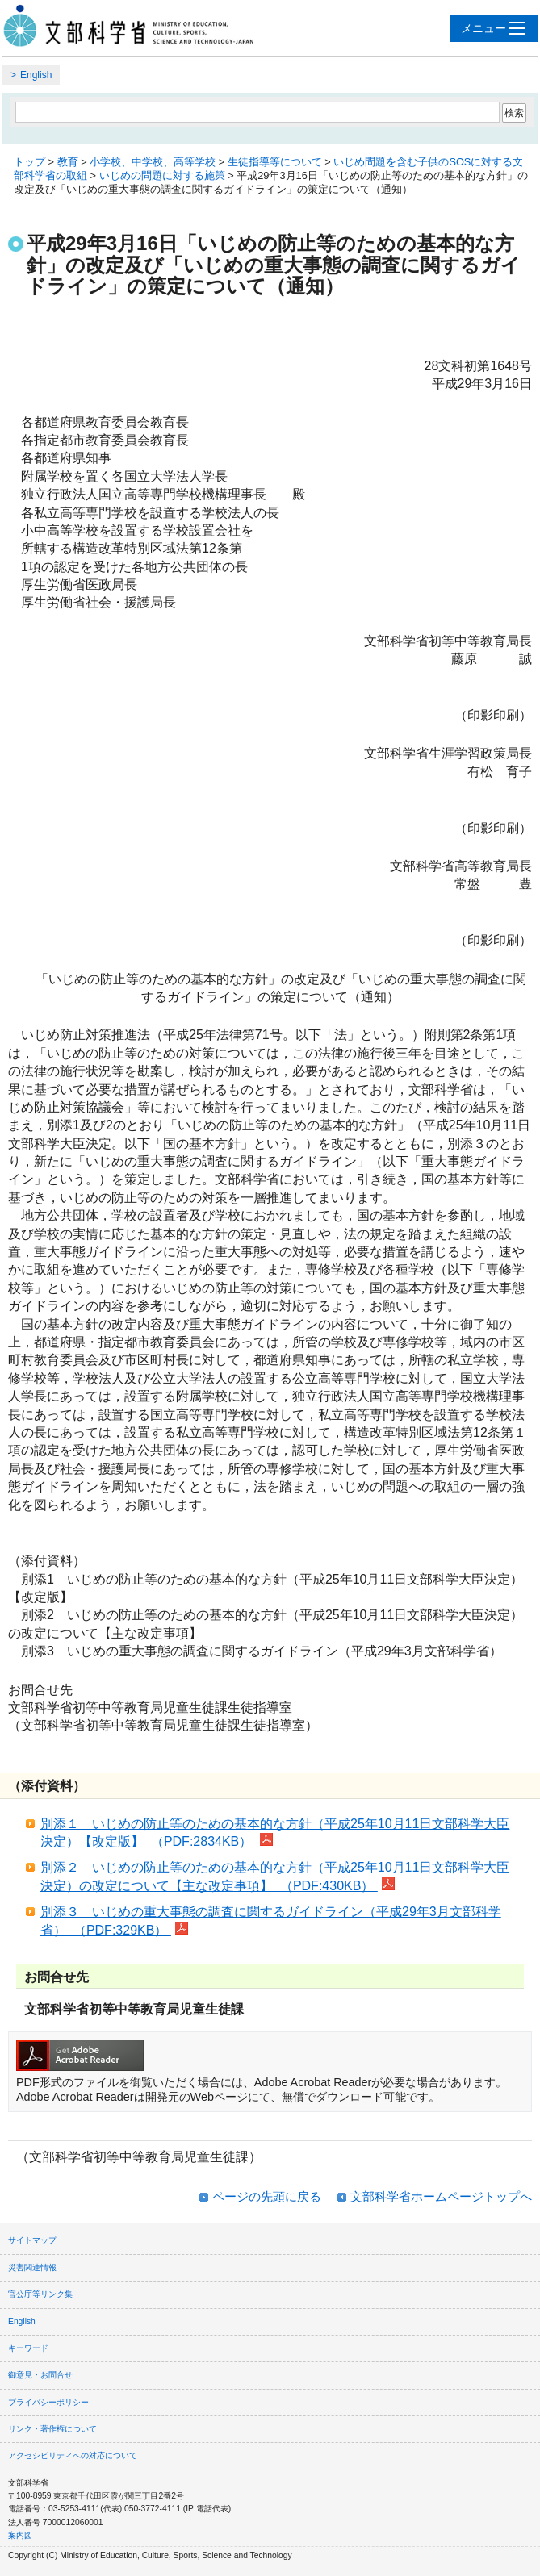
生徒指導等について (275, 162)
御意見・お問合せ (40, 2374)
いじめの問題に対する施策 (162, 175)
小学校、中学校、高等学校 (153, 162)
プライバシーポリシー (48, 2402)
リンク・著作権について (52, 2428)
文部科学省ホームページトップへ (441, 2196)
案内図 (20, 2535)
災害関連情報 (32, 2267)
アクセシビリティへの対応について (72, 2455)
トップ (29, 162)
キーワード (28, 2348)
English (36, 75)
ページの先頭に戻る (266, 2196)
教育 (67, 162)
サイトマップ (32, 2240)
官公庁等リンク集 (40, 2294)
